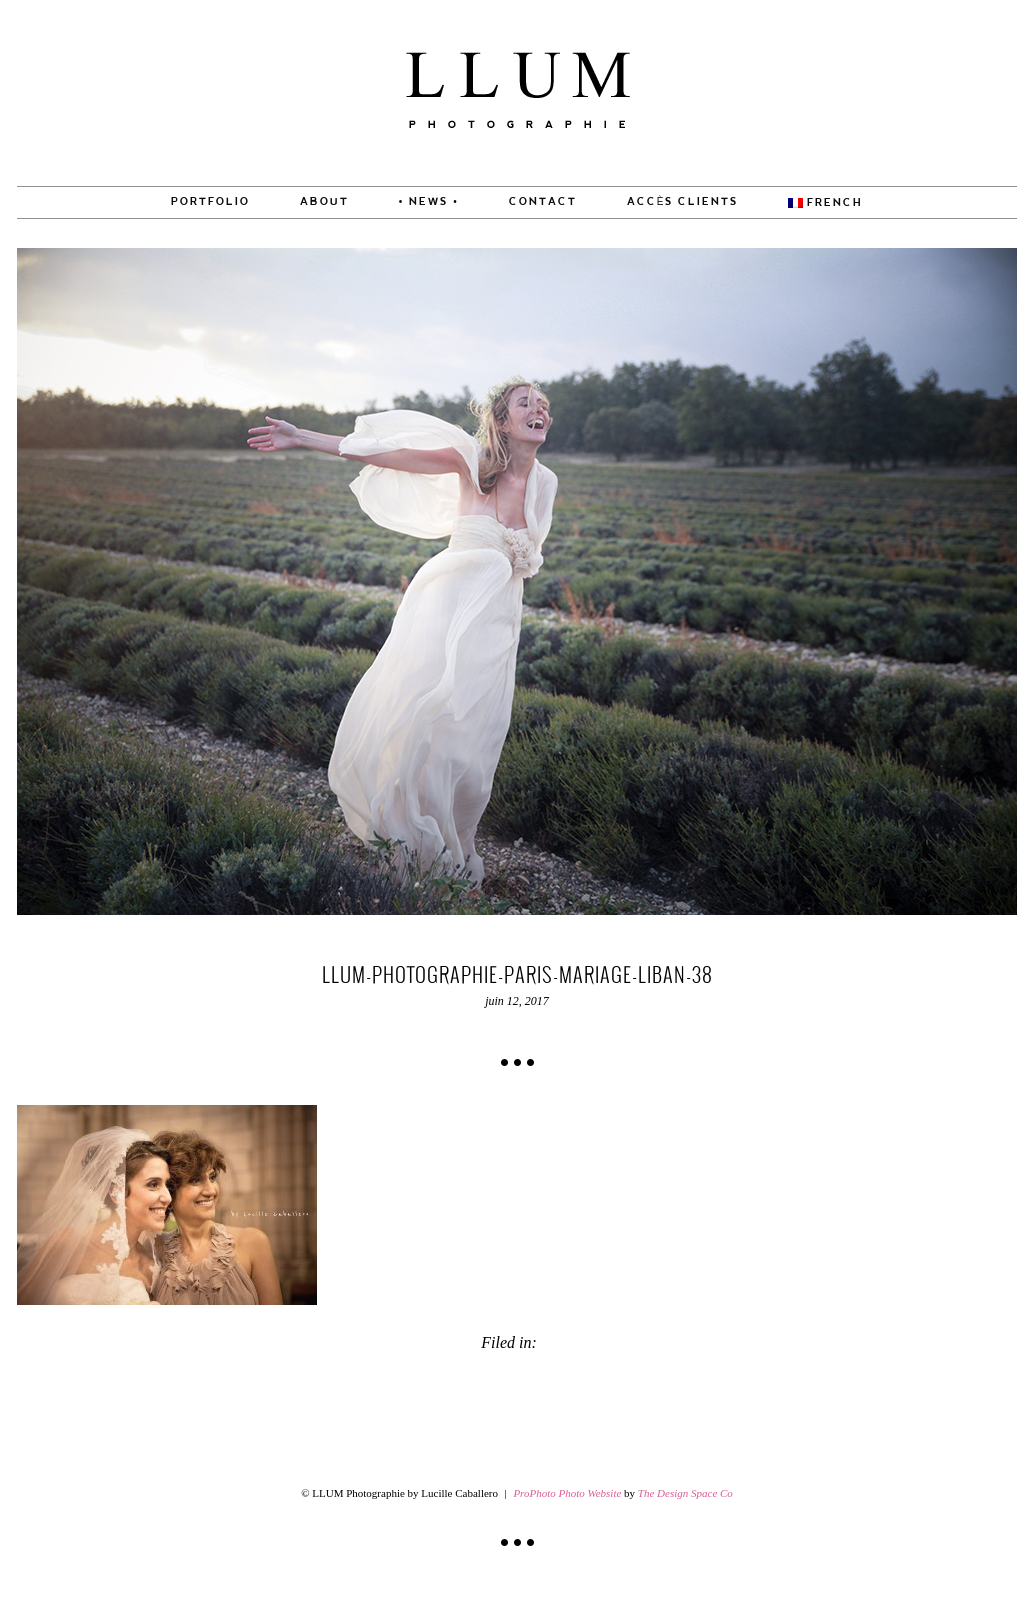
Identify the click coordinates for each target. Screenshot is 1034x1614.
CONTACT (543, 202)
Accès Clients (683, 202)
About (324, 202)
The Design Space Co (685, 1493)
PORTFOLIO (210, 202)
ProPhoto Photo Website (567, 1493)
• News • (429, 202)
